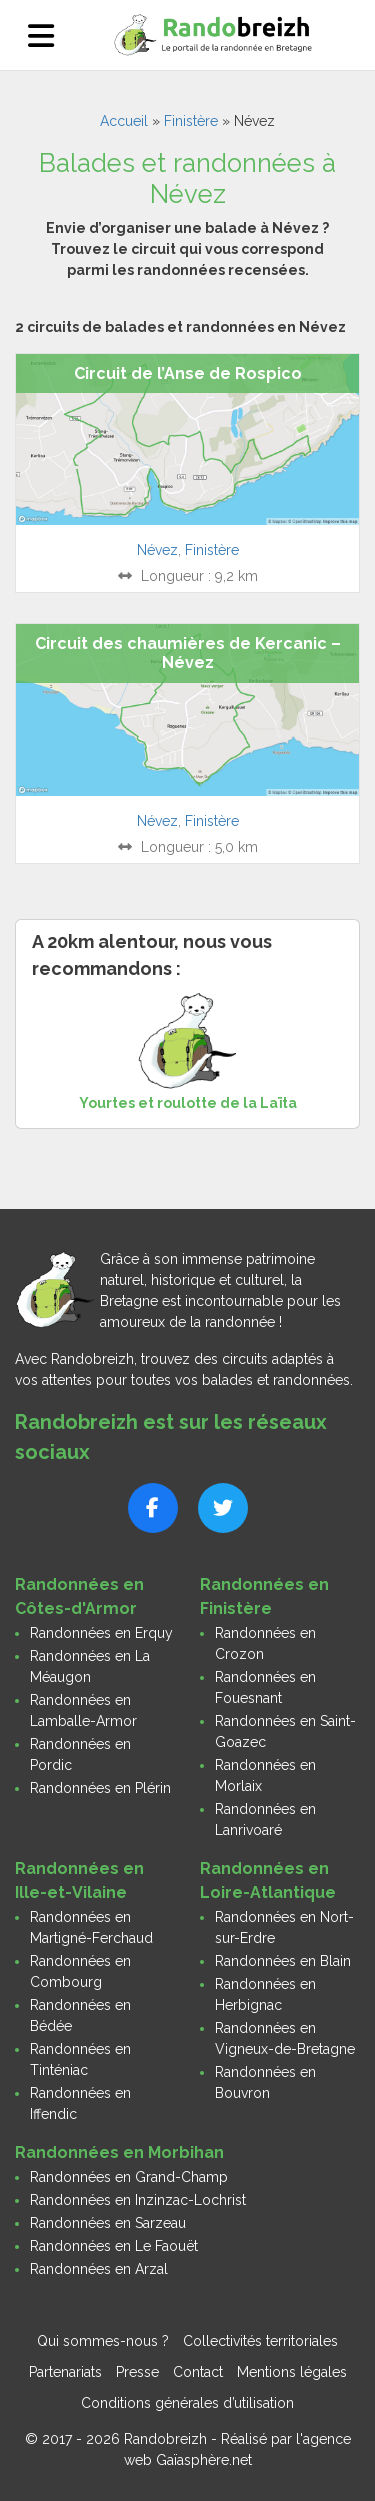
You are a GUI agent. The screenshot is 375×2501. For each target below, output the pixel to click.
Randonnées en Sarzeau (108, 2223)
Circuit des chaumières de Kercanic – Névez (188, 653)
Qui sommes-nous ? (103, 2341)
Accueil (124, 121)
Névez (157, 550)
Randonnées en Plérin (100, 1788)
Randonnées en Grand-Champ (129, 2177)
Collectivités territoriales (260, 2341)
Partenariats (65, 2372)
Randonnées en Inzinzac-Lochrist (138, 2200)
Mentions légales (292, 2372)
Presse (137, 2372)
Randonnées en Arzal (99, 2269)
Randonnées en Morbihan (119, 2152)
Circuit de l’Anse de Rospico (188, 373)
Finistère (191, 121)
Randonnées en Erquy (101, 1633)
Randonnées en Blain (283, 1961)
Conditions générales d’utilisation (187, 2403)
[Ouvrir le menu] (41, 35)
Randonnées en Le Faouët (114, 2246)
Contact (198, 2372)
